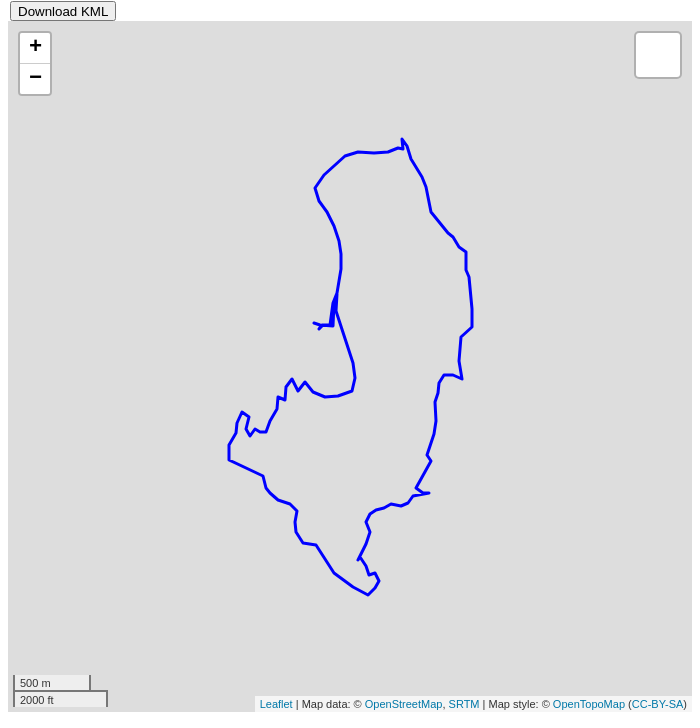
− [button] (35, 79)
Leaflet (276, 704)
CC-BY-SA (658, 704)
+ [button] (35, 48)
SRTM (464, 704)
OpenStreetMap (404, 704)
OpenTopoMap (589, 704)
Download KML (63, 11)
